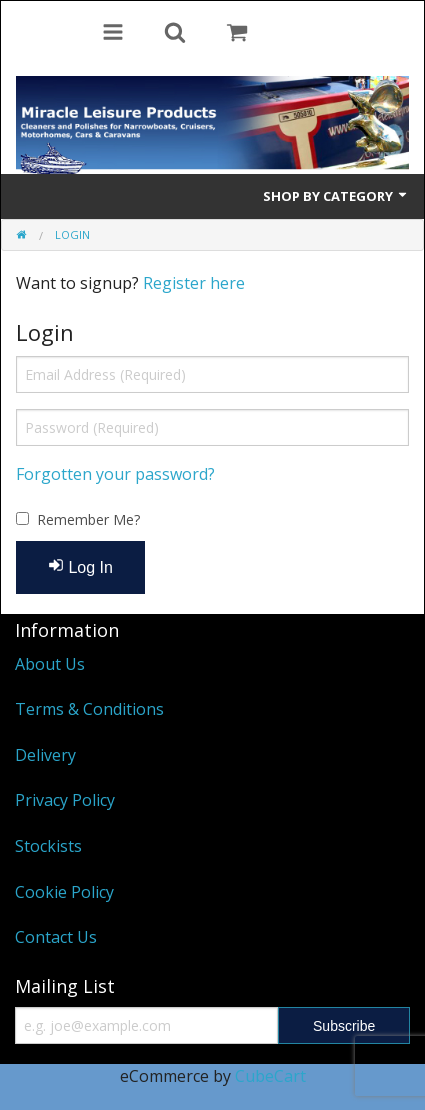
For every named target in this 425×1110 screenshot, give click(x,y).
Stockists (48, 846)
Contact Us (56, 937)
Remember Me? (88, 519)
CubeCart (270, 1076)
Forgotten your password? (115, 474)
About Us (50, 664)
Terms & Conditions (89, 709)
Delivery (45, 755)
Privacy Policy (65, 800)
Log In (80, 566)
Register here (194, 283)
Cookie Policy (64, 892)
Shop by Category (336, 196)
